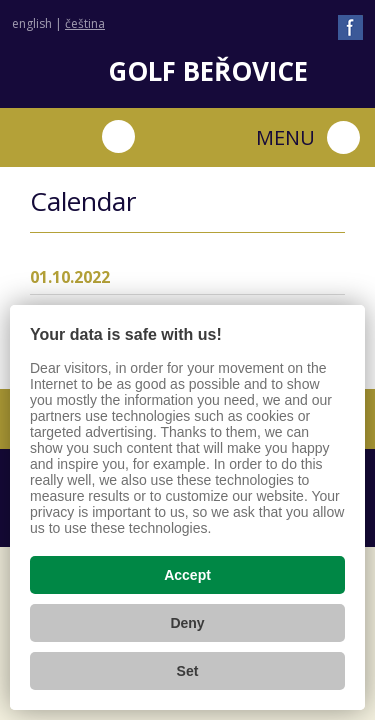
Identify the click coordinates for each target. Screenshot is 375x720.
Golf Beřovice (208, 71)
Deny (187, 623)
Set (188, 671)
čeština (85, 23)
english (32, 23)
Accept (187, 575)
